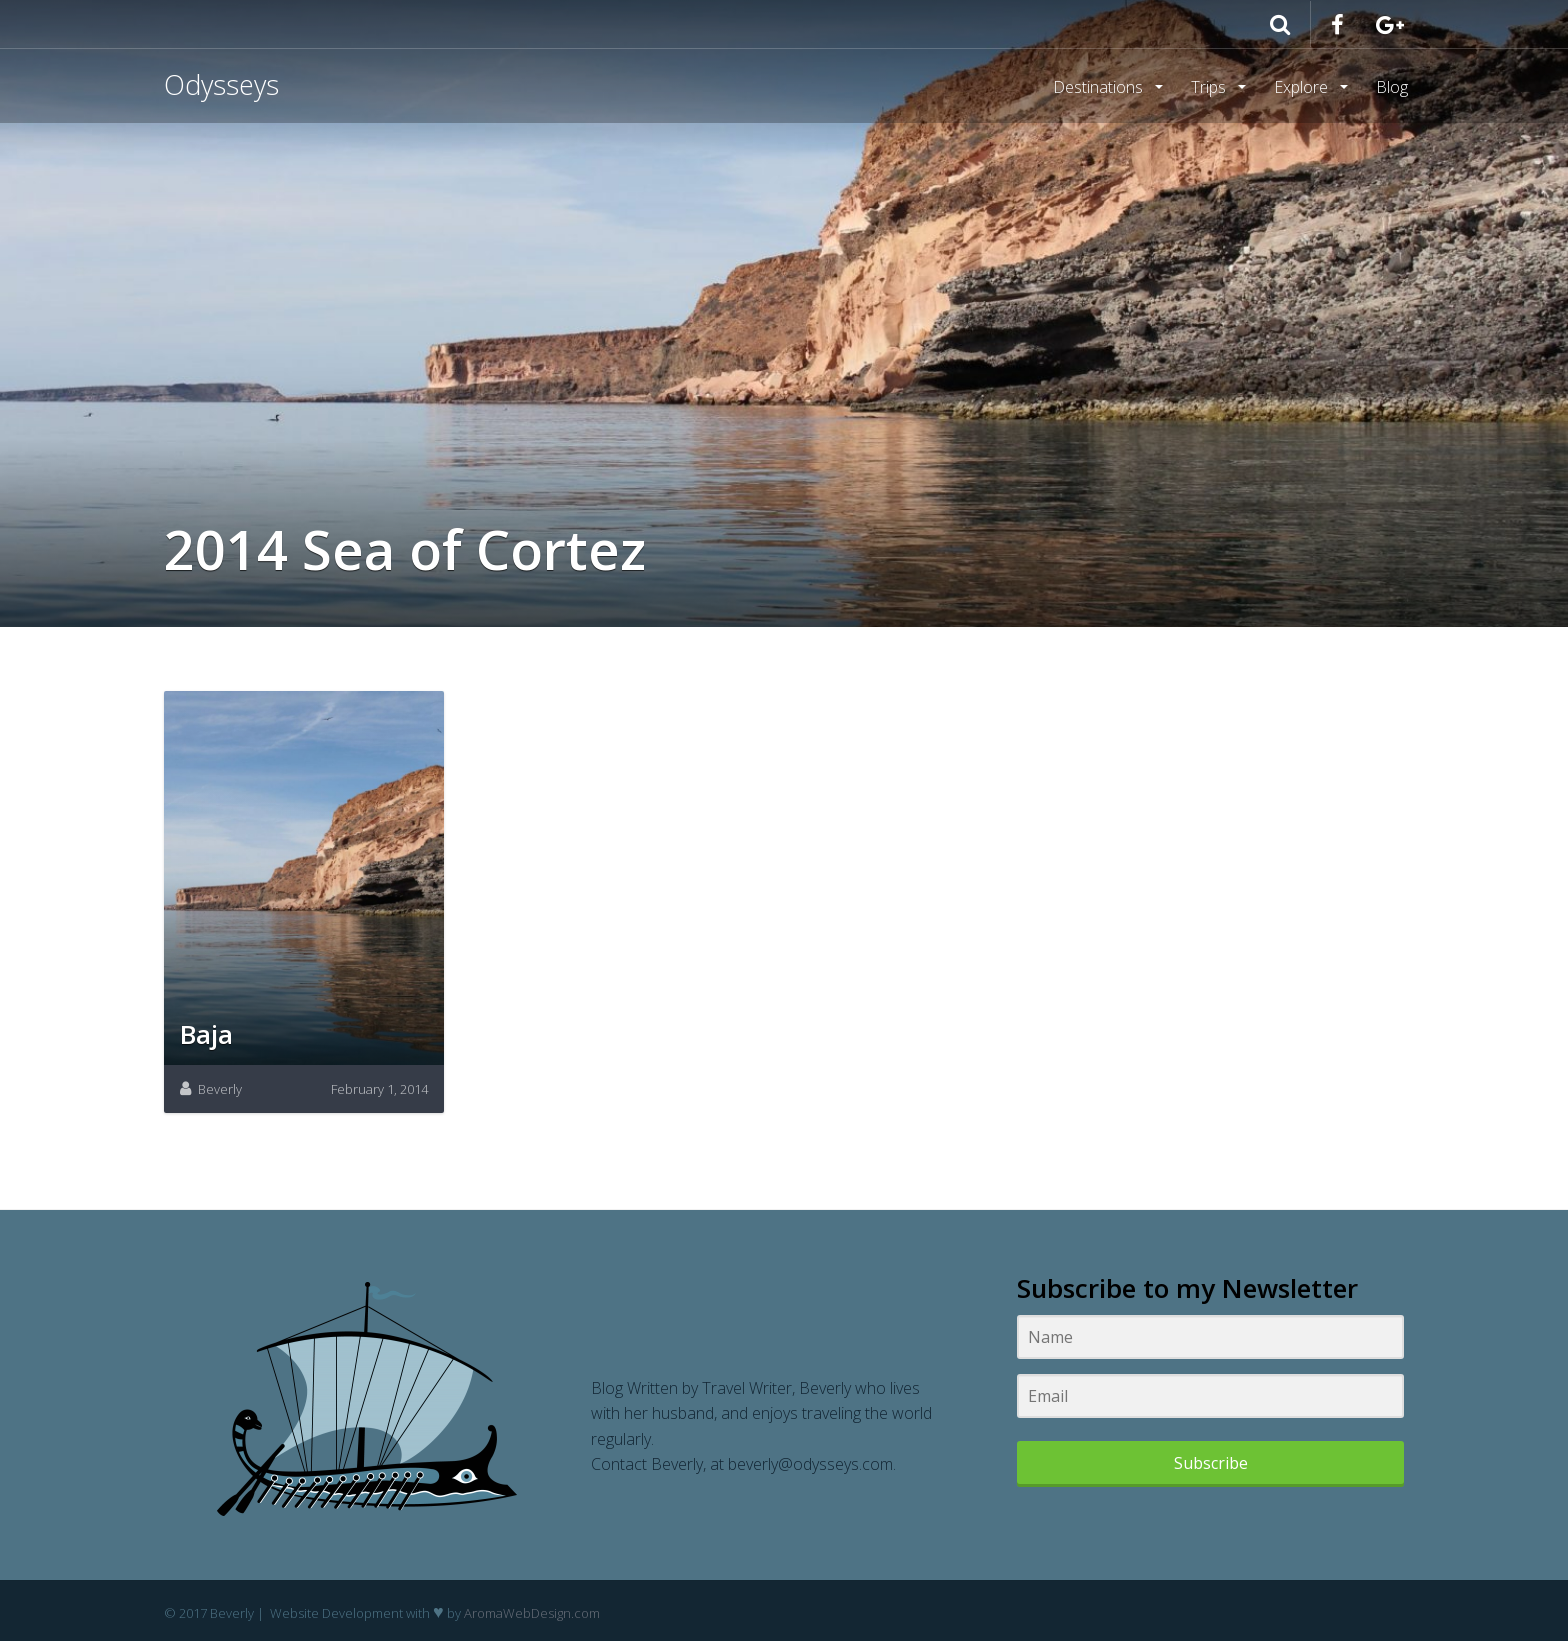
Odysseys (221, 84)
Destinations (1100, 87)
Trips (1210, 87)
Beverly (220, 1089)
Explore (1303, 87)
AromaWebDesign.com (532, 1613)
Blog (1392, 87)
